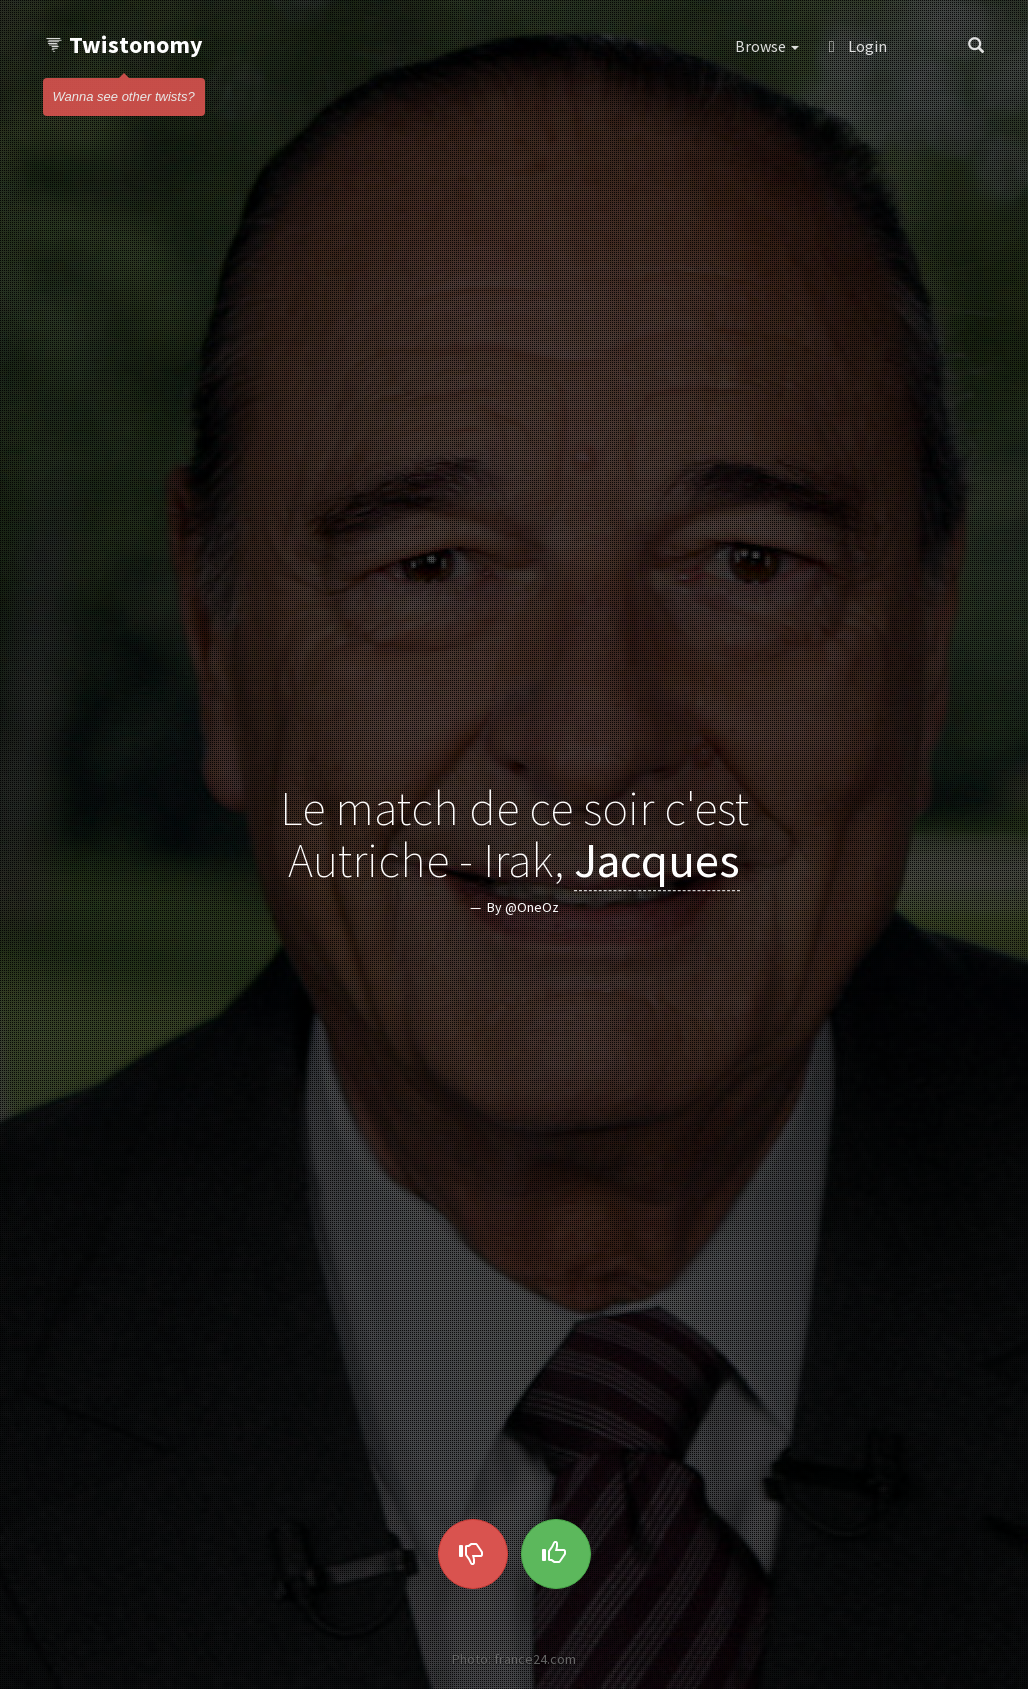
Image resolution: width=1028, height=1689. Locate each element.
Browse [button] (767, 46)
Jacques (657, 861)
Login (858, 46)
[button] (927, 46)
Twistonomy (123, 44)
